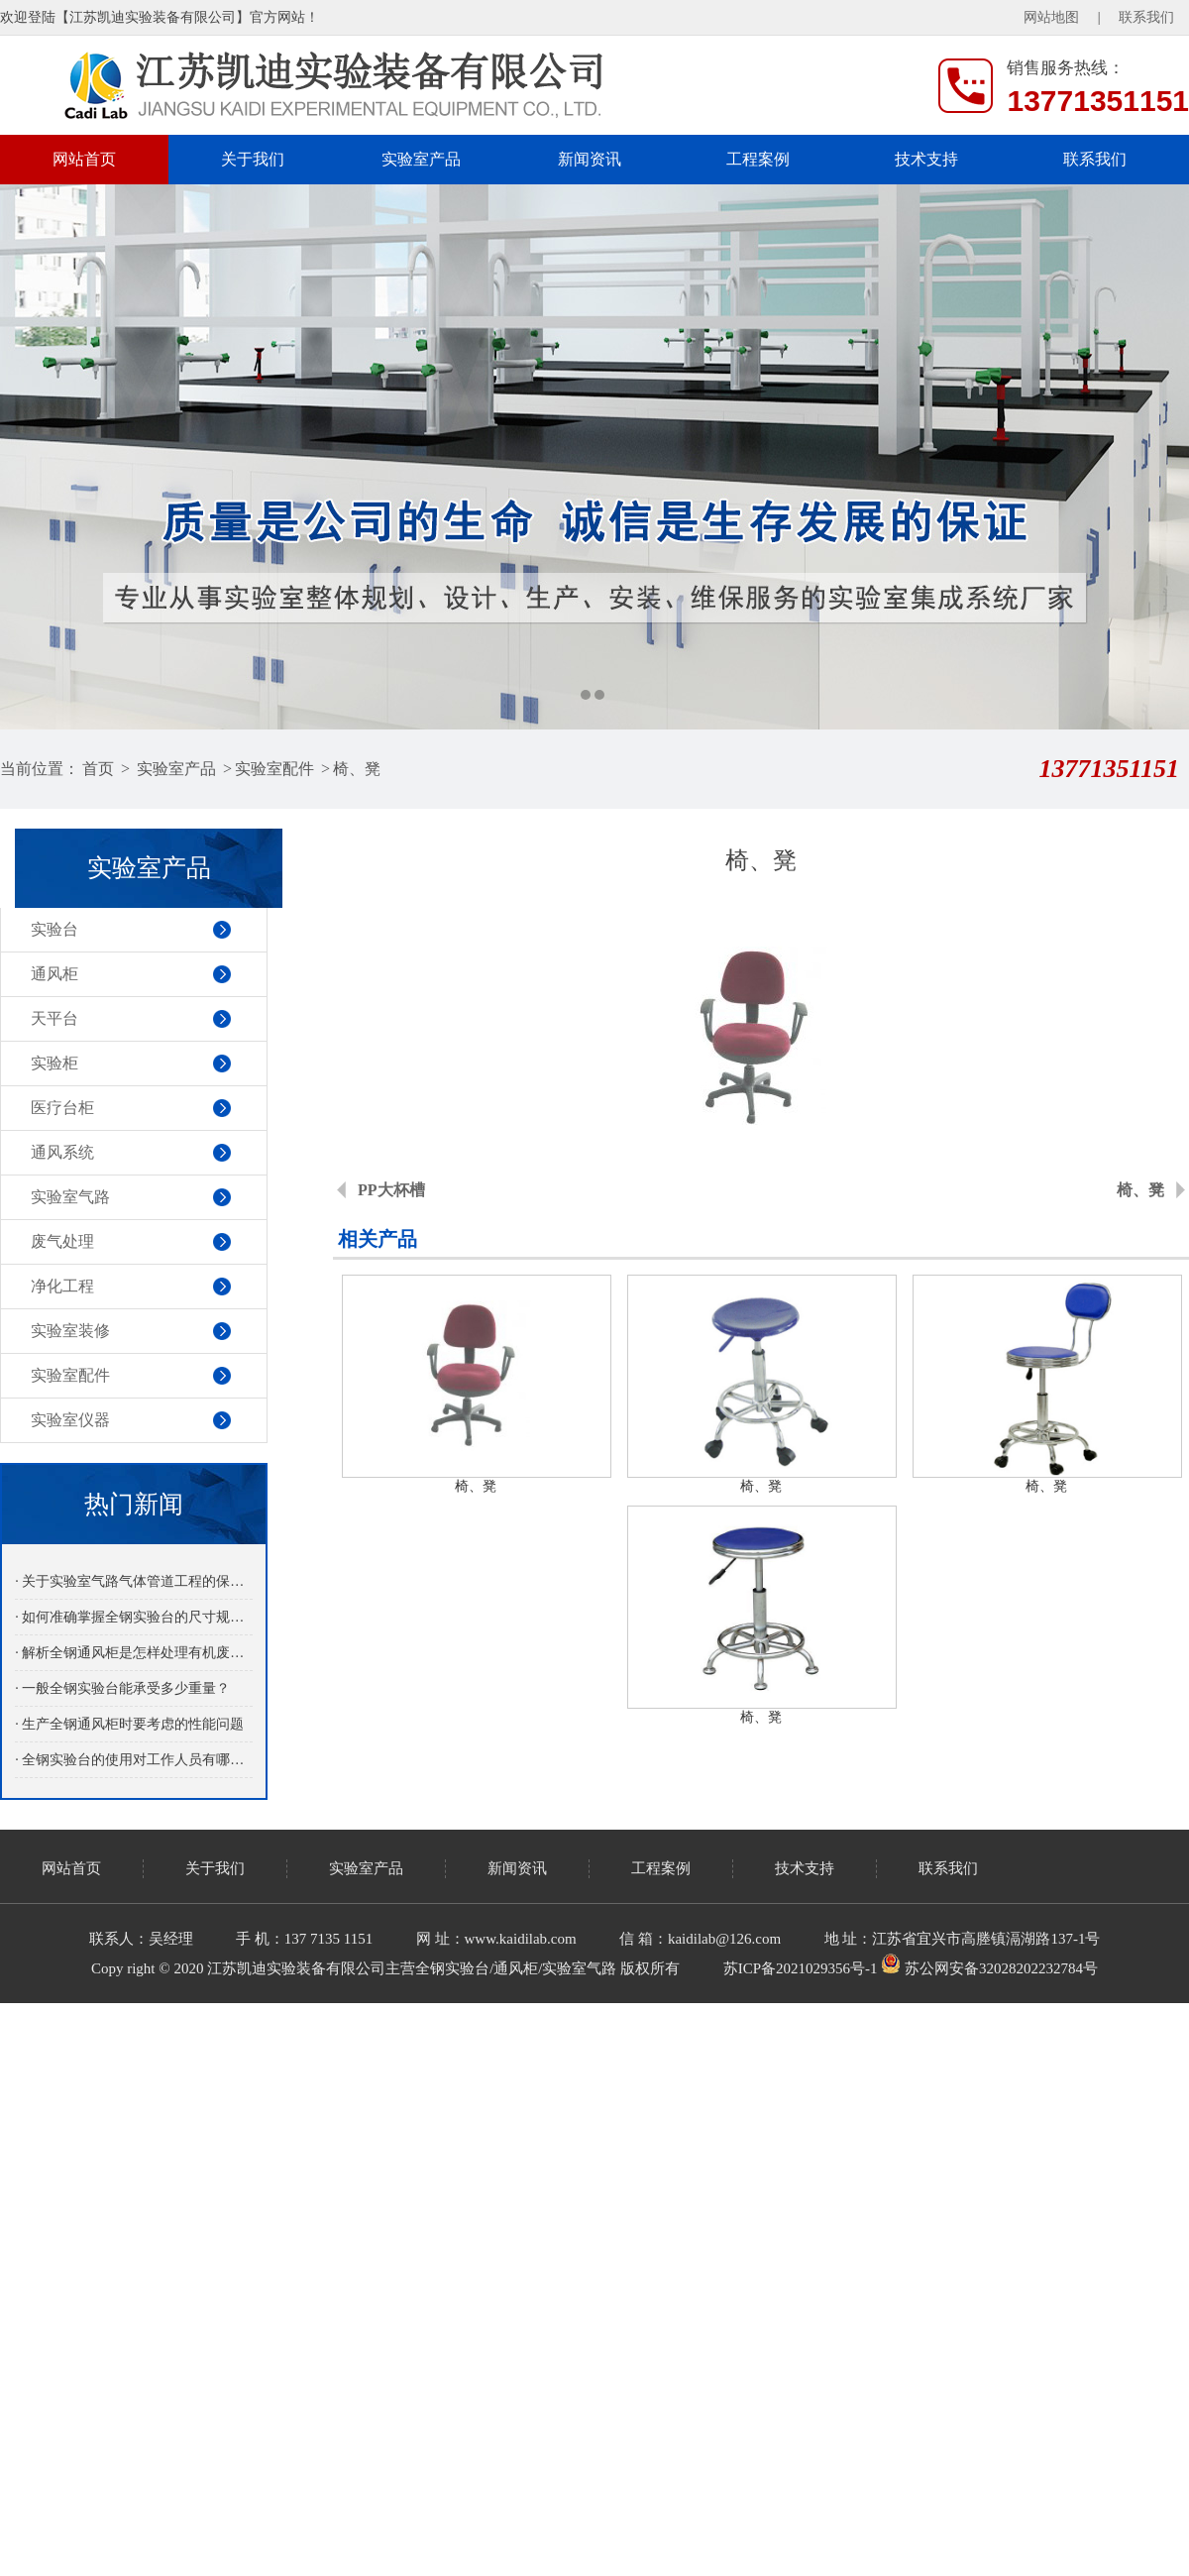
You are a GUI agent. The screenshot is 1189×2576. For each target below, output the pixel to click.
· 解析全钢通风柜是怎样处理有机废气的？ (133, 1652)
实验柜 (54, 1063)
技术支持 (926, 159)
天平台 (54, 1018)
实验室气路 (70, 1196)
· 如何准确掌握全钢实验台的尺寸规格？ (133, 1617)
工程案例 (758, 159)
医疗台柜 (62, 1107)
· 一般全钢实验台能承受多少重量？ (122, 1688)
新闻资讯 (589, 159)
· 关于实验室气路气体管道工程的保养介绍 (133, 1581)
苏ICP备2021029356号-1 (800, 1968)
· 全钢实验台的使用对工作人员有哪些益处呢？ (133, 1759)
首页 (98, 768)
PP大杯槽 (391, 1189)
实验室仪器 (70, 1419)
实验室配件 (274, 768)
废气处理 (62, 1241)
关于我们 (252, 159)
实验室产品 (421, 159)
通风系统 (62, 1152)
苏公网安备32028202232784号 (989, 1968)
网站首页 (84, 159)
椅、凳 (356, 768)
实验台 (54, 929)
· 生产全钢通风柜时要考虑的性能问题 (129, 1724)
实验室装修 (70, 1330)
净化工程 (62, 1286)
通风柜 (54, 973)
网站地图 (1051, 17)
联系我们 (1146, 17)
